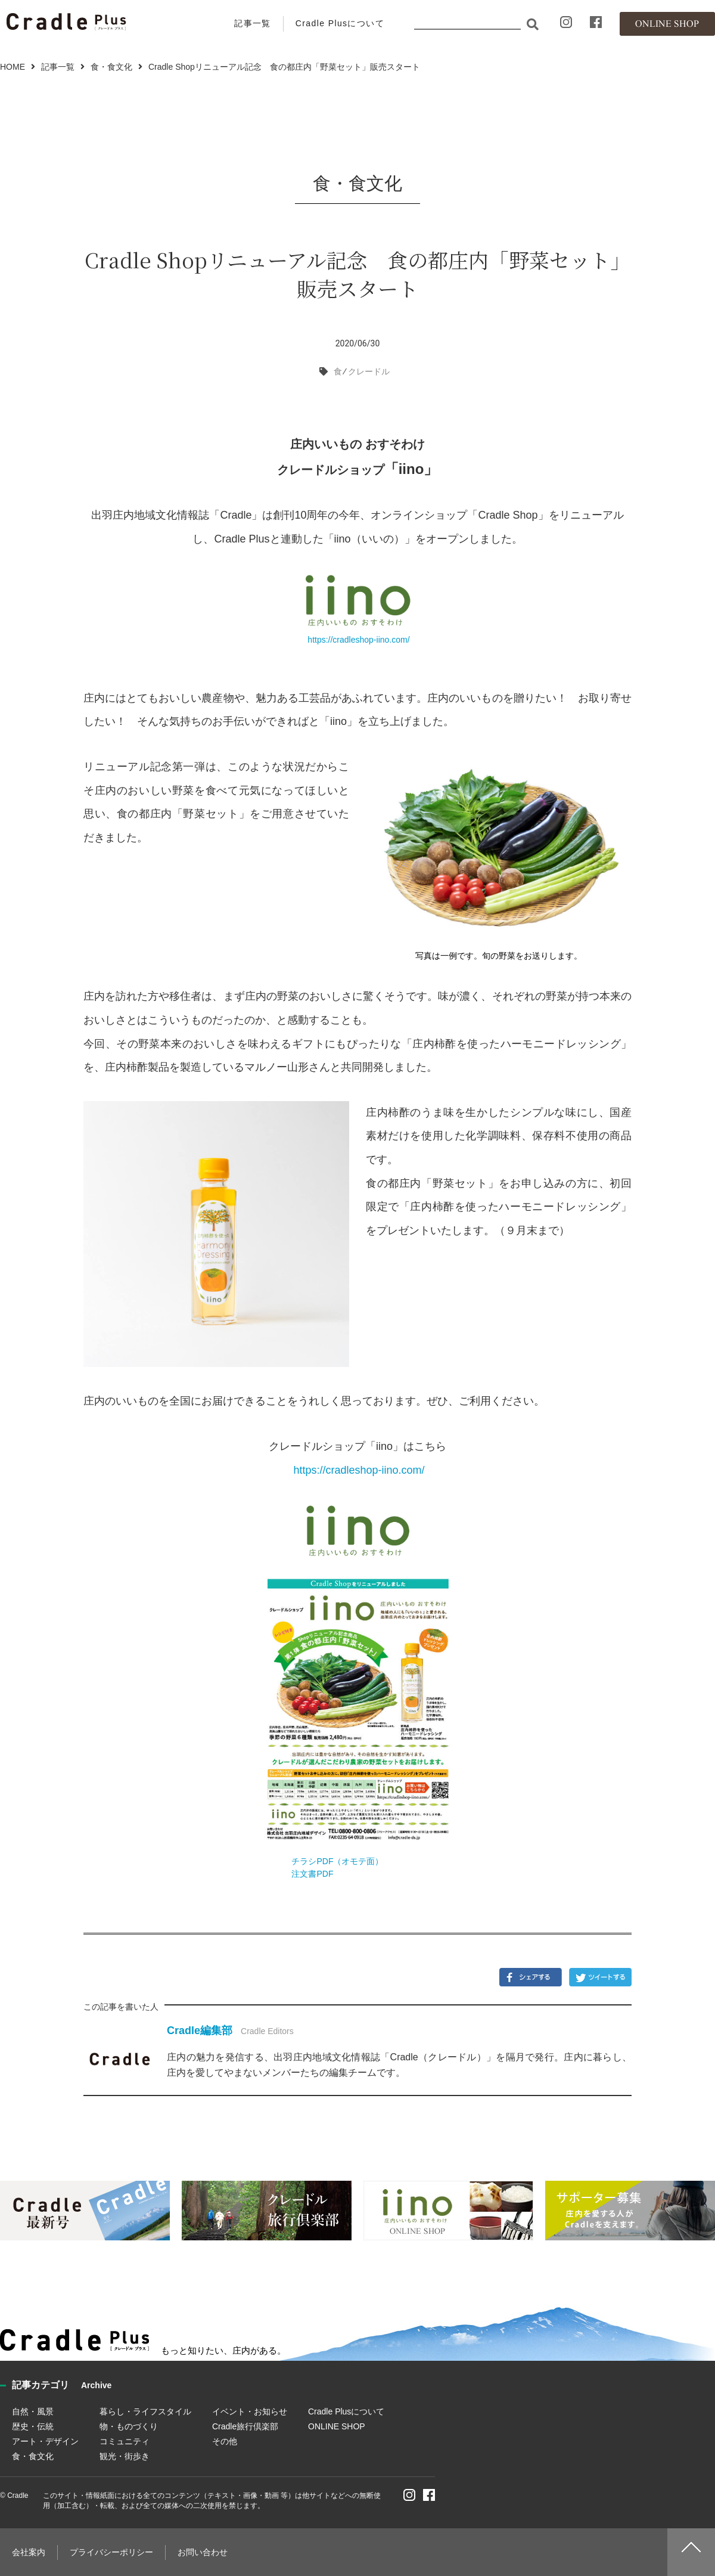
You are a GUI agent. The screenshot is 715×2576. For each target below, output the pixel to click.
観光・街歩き (125, 2456)
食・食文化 (111, 67)
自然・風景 (33, 2411)
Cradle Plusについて (340, 23)
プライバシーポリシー (111, 2552)
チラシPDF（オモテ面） (337, 1861)
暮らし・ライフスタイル (145, 2411)
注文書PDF (312, 1873)
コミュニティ (125, 2441)
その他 (224, 2441)
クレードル (369, 371)
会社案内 (28, 2552)
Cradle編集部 (199, 2030)
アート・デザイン (45, 2441)
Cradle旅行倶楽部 (245, 2426)
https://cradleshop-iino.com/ (357, 639)
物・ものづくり (129, 2426)
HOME (12, 67)
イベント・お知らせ (249, 2411)
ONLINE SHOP (336, 2426)
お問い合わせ (203, 2552)
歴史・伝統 (33, 2426)
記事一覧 (252, 23)
